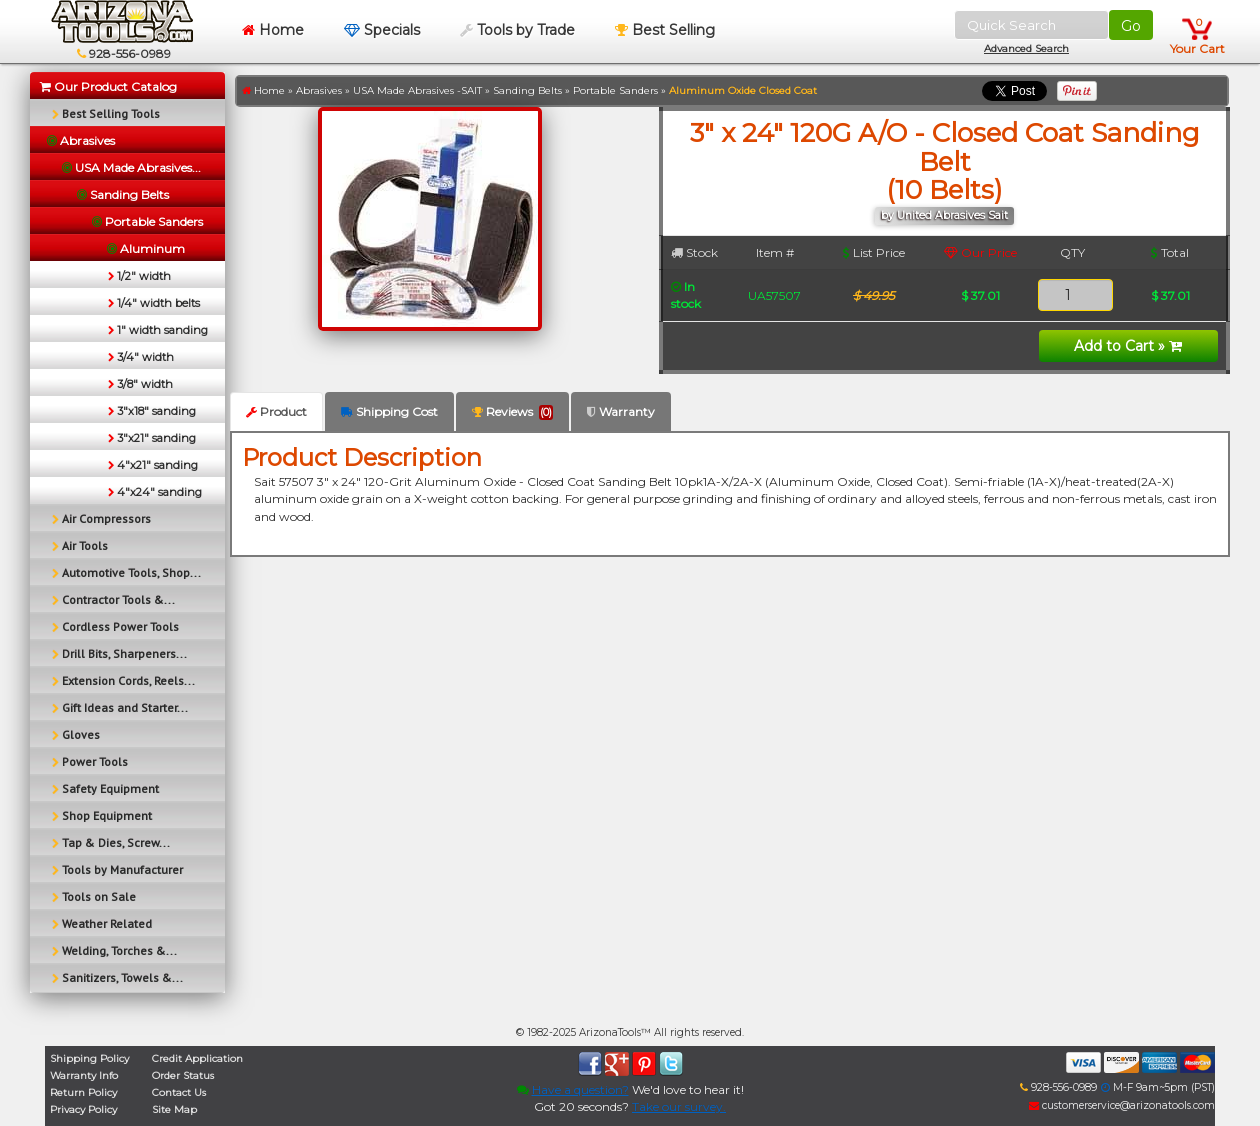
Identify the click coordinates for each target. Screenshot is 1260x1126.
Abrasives (319, 90)
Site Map (174, 1109)
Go (1131, 26)
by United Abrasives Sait (944, 215)
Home (273, 30)
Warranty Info (84, 1075)
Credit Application (197, 1058)
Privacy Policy (83, 1109)
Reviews (512, 412)
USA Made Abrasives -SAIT (417, 90)
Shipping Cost (389, 411)
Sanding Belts (527, 90)
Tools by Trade (517, 30)
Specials (382, 30)
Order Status (183, 1075)
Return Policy (83, 1092)
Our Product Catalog (108, 86)
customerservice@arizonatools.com (1122, 1105)
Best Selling (665, 30)
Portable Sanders (615, 90)
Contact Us (179, 1092)
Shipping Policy (89, 1058)
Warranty (621, 411)
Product (276, 411)
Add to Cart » (1128, 346)
